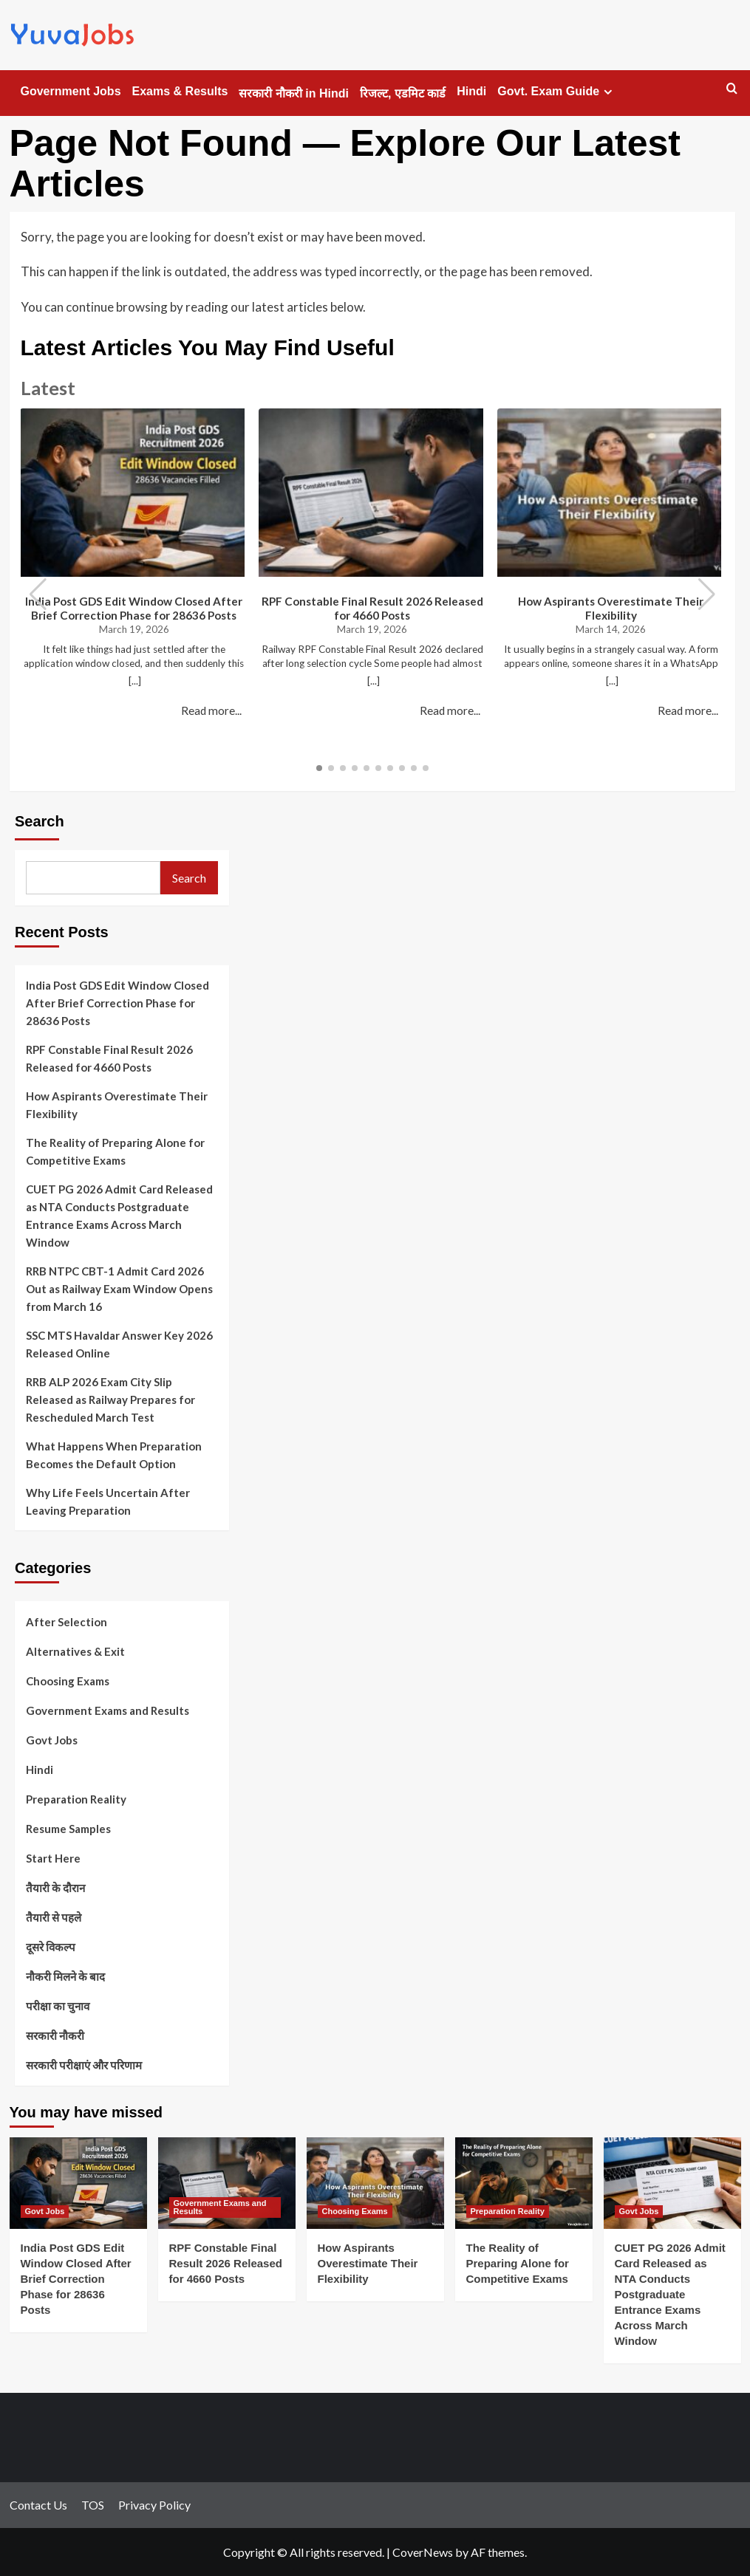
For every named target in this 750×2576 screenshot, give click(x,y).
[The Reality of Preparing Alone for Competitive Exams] (524, 2183)
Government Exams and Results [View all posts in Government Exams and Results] (220, 2207)
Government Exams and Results (107, 1710)
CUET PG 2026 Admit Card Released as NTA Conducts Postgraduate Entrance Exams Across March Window (119, 1215)
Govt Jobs (52, 1740)
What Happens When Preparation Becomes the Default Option (114, 1454)
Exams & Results (180, 91)
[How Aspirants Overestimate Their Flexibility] (375, 2183)
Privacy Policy (154, 2505)
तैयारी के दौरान (55, 1887)
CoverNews (422, 2552)
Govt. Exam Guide (556, 91)
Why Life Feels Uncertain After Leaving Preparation (108, 1501)
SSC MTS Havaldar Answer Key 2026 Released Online (119, 1344)
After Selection (66, 1621)
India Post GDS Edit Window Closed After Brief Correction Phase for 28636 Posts (133, 608)
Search (39, 821)
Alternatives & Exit (75, 1651)
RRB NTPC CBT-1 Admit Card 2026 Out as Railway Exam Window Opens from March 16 (119, 1288)
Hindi (471, 91)
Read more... (211, 710)
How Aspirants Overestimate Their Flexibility (610, 608)
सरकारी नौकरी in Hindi (294, 93)
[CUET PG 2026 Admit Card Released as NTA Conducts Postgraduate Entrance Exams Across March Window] (672, 2183)
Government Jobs (71, 91)
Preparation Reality (76, 1799)
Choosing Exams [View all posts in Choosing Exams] (355, 2211)
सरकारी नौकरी (55, 2035)
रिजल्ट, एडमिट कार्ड (403, 93)
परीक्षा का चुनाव (57, 2005)
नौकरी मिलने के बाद (65, 1976)
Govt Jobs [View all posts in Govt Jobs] (45, 2211)
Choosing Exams (67, 1681)
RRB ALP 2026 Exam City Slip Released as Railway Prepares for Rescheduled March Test (110, 1399)
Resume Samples (68, 1828)
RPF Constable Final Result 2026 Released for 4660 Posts (372, 608)
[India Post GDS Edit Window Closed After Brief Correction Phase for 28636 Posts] (78, 2183)
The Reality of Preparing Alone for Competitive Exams (115, 1151)
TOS (92, 2505)
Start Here (53, 1858)
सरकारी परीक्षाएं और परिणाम (84, 2065)
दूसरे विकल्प (50, 1946)
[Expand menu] (607, 92)
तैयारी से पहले (53, 1917)
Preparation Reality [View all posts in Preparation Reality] (508, 2211)
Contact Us (38, 2505)
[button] (707, 594)
